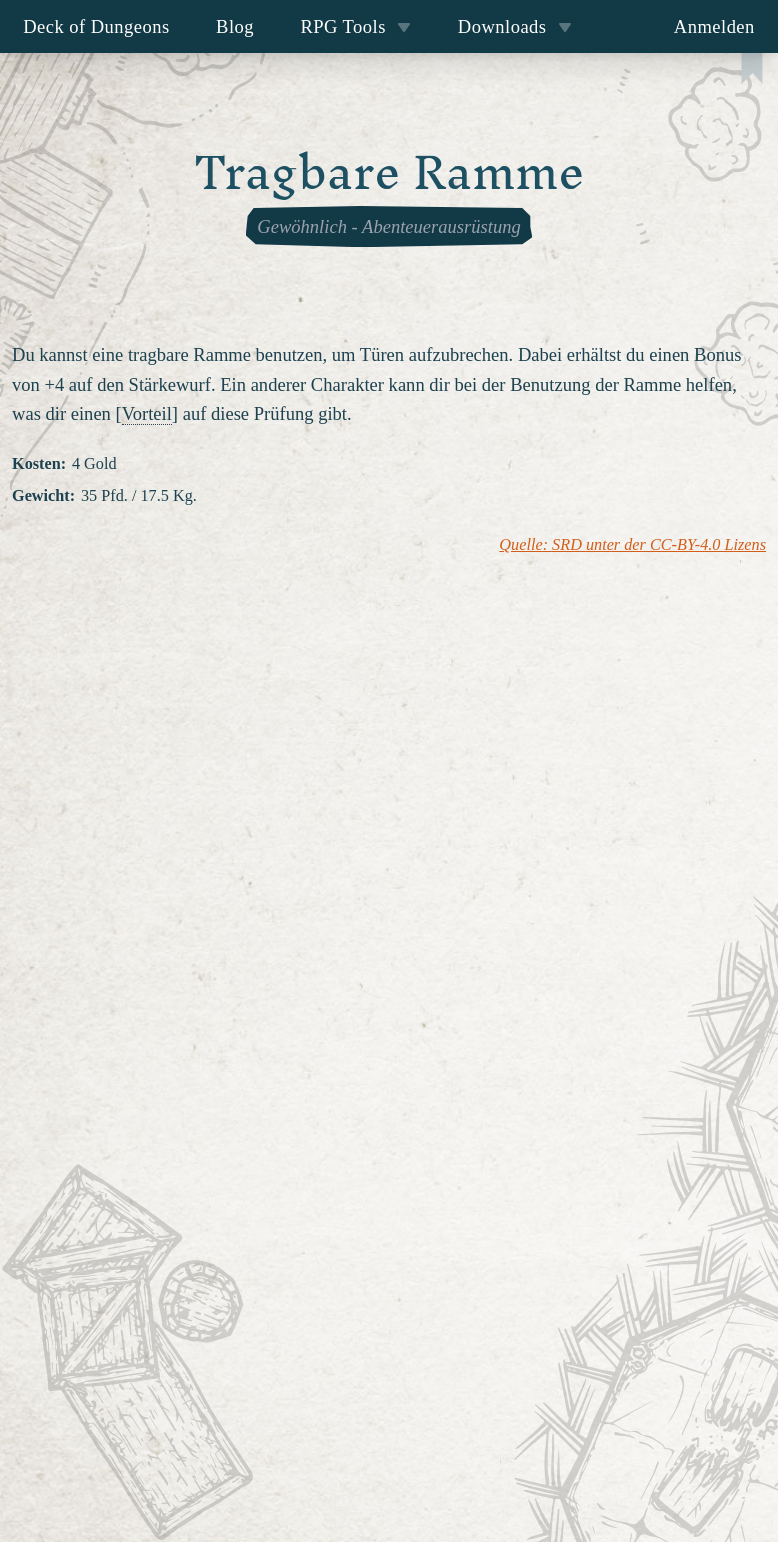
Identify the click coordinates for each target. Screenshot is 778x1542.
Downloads (515, 26)
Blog (235, 26)
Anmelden (714, 26)
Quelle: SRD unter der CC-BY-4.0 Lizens (632, 545)
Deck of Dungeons (96, 26)
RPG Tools (355, 26)
